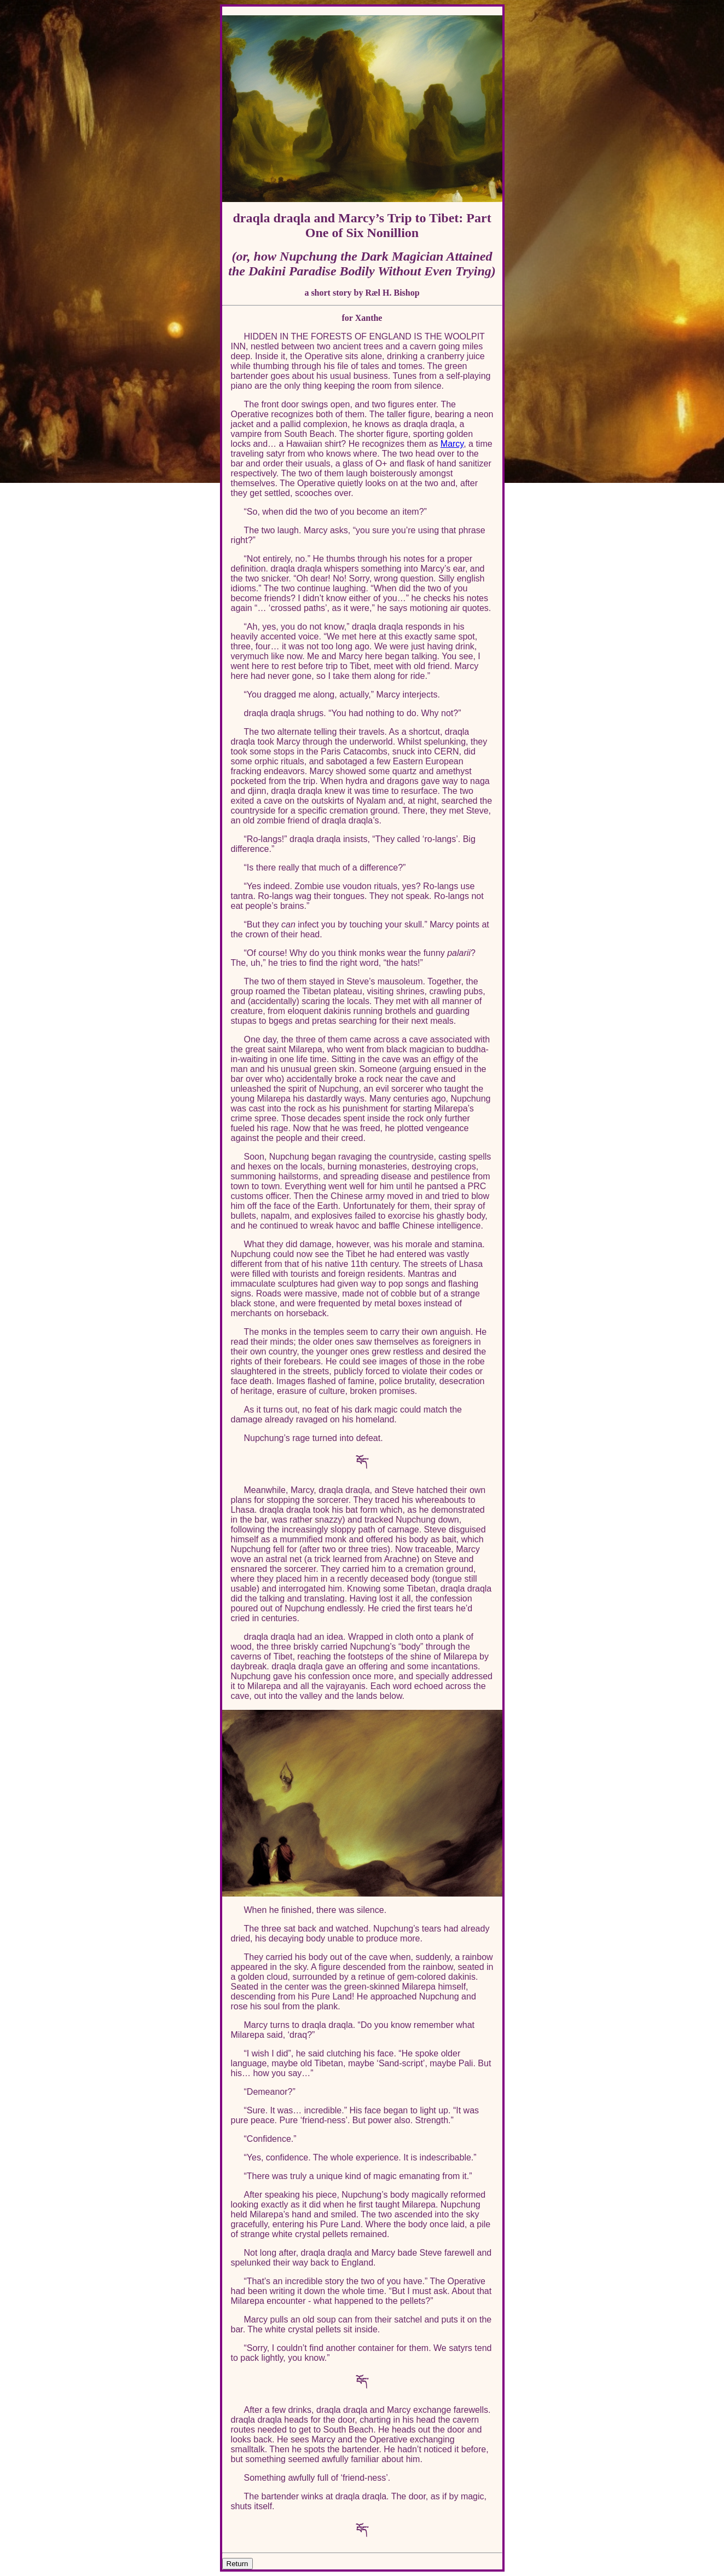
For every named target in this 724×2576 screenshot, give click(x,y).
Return (237, 2564)
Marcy (452, 443)
